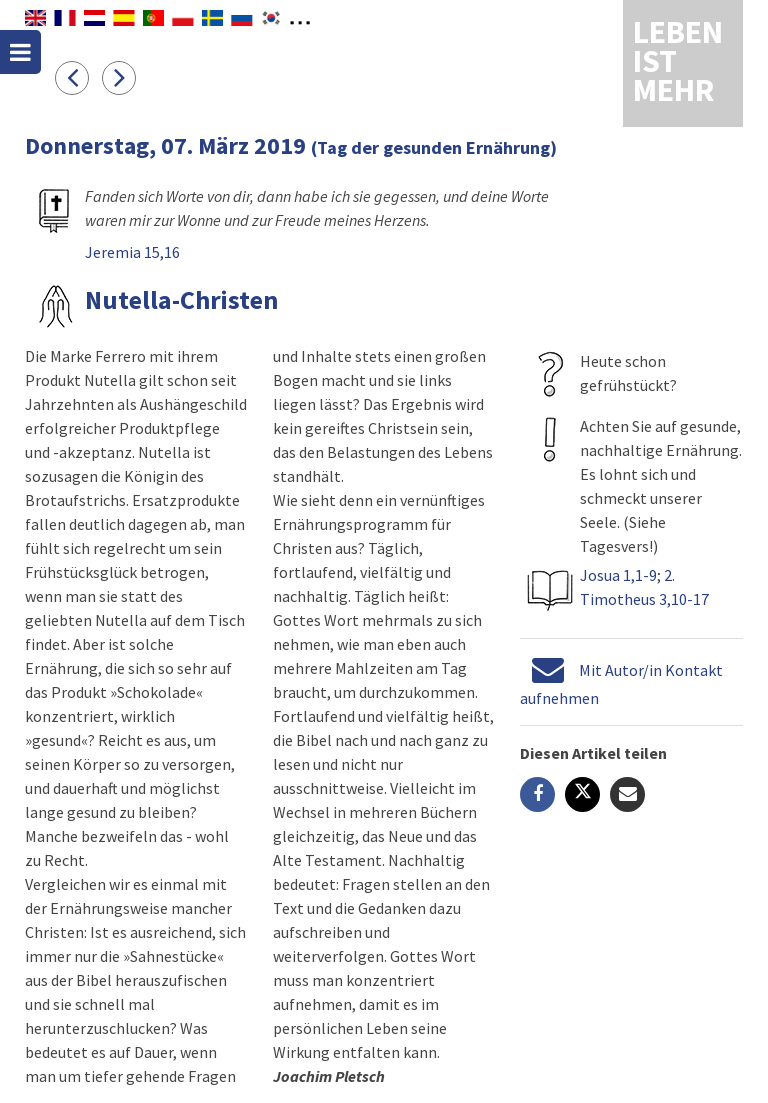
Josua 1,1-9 (618, 575)
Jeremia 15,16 (132, 252)
